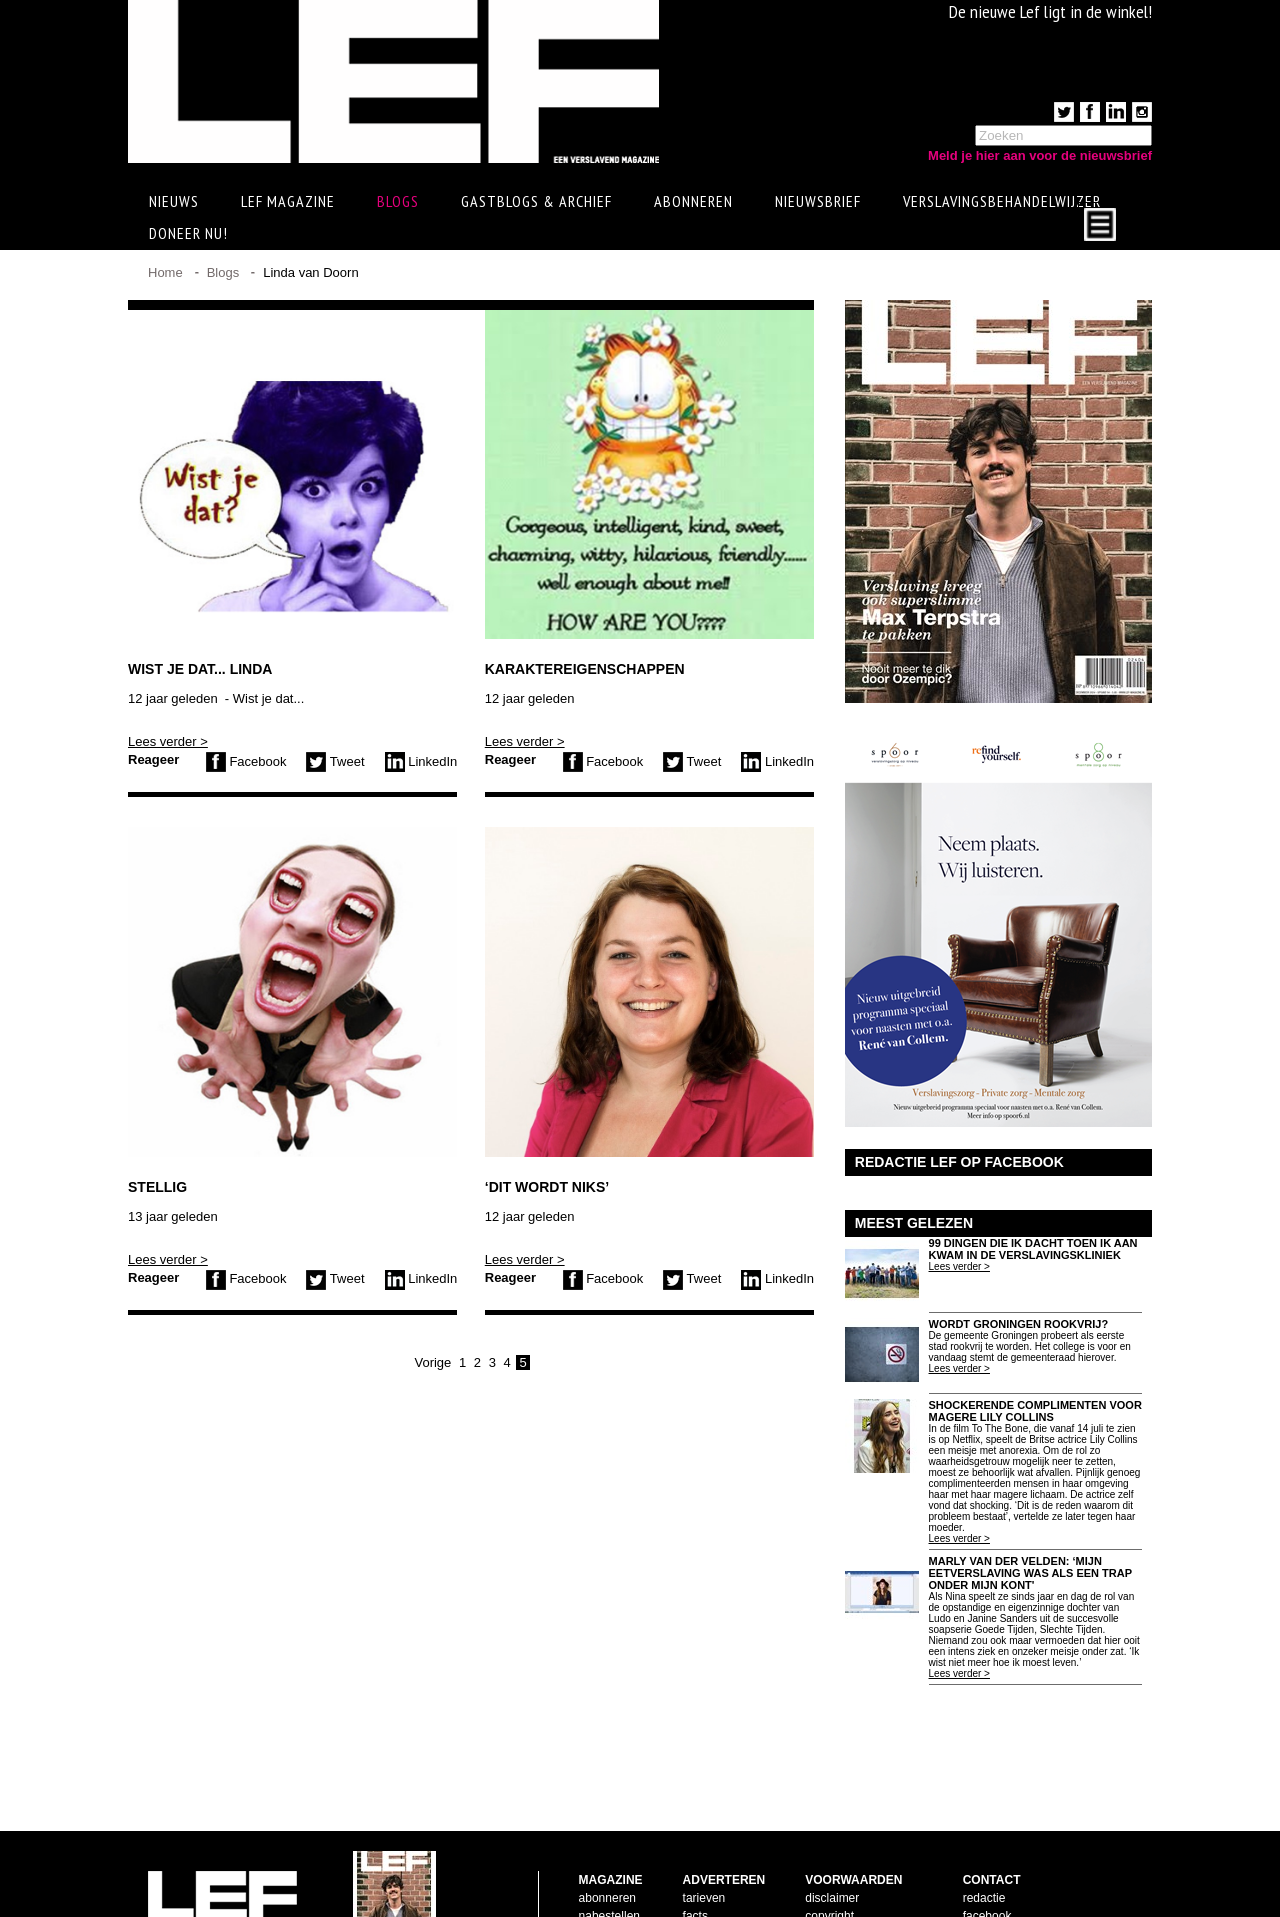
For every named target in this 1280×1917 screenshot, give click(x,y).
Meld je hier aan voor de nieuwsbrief (1040, 155)
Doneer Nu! (188, 233)
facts (695, 1852)
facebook (987, 1852)
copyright (829, 1852)
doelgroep (709, 1888)
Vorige (432, 1362)
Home (165, 272)
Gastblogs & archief (536, 201)
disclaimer (832, 1834)
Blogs (398, 201)
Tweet (335, 761)
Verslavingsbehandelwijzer (1002, 201)
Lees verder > (168, 741)
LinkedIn (421, 761)
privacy (824, 1888)
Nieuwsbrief (818, 201)
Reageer (153, 759)
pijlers (698, 1870)
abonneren (607, 1834)
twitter (979, 1870)
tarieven (704, 1834)
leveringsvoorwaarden (863, 1870)
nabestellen (609, 1852)
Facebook (246, 761)
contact (598, 1870)
